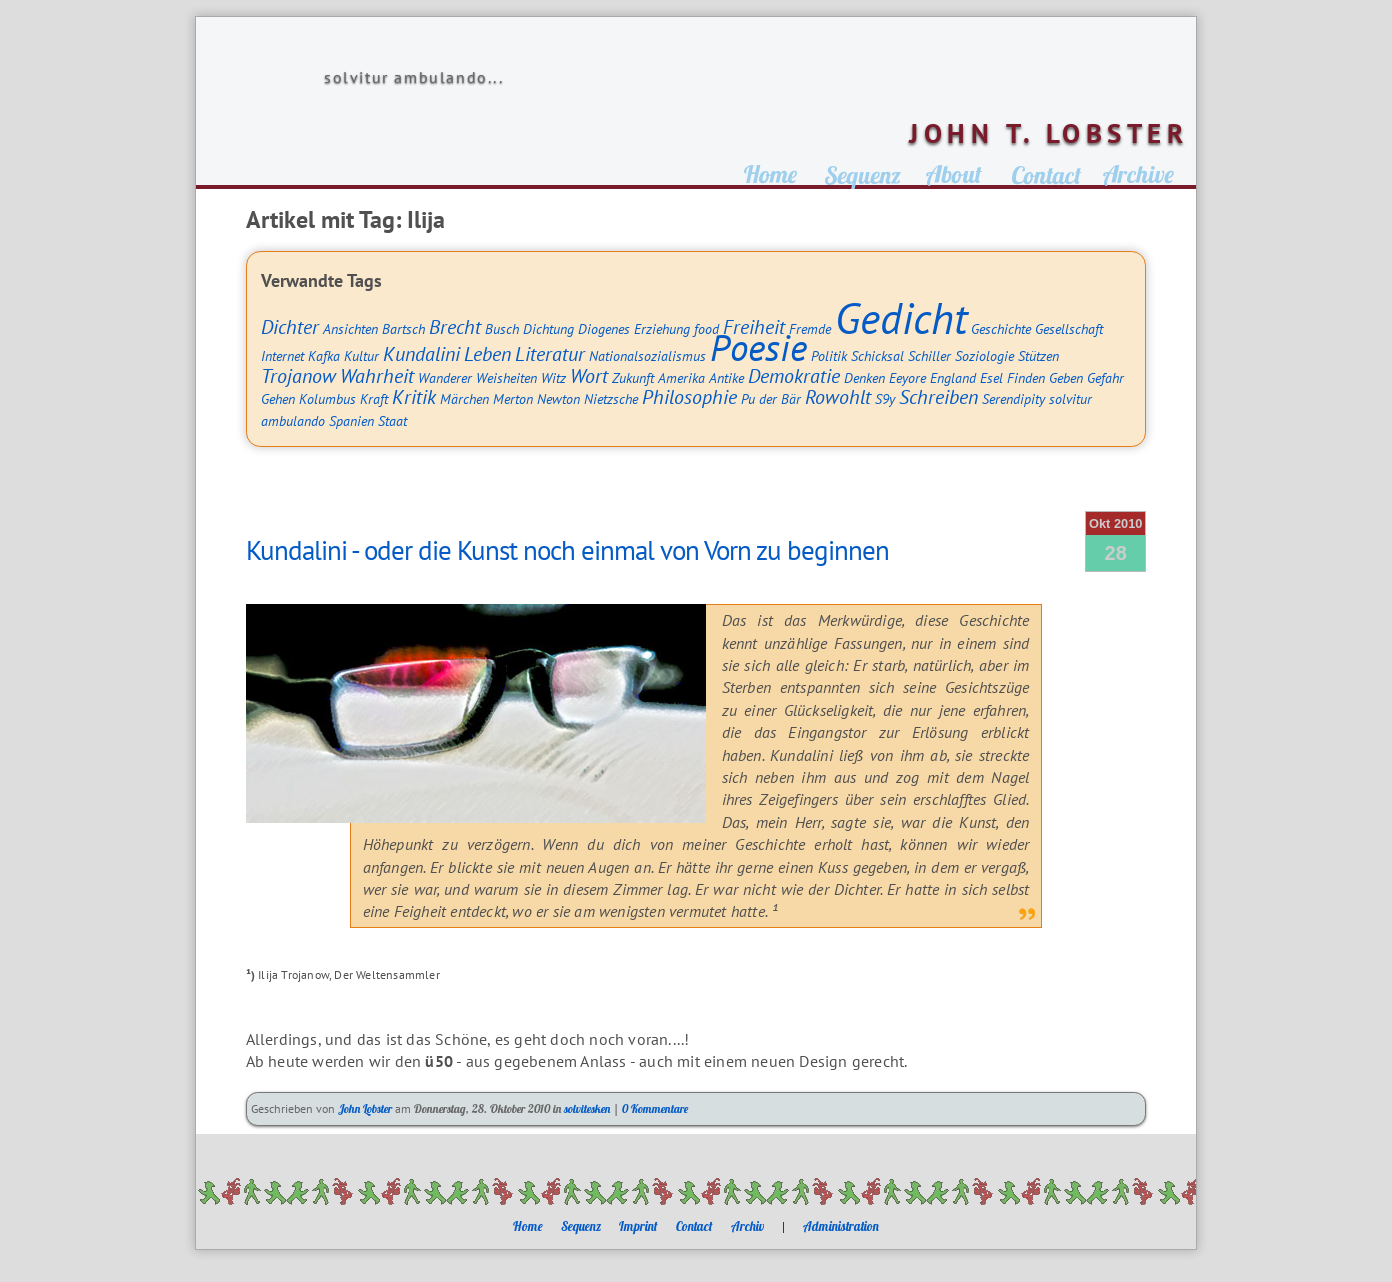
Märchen (464, 398)
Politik (829, 355)
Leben (487, 353)
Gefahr (1105, 377)
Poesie (758, 347)
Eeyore (907, 377)
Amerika (681, 377)
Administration (841, 1226)
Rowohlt (838, 396)
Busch (502, 328)
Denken (864, 377)
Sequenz (581, 1226)
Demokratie (794, 375)
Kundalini (421, 353)
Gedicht (901, 318)
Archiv (747, 1226)
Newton (558, 398)
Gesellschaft (1069, 328)
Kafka (324, 355)
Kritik (414, 396)
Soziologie (984, 355)
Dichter (290, 326)
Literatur (550, 353)
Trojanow (298, 375)
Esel (991, 377)
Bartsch (403, 328)
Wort (589, 375)
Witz (553, 377)
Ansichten (350, 328)
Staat (392, 420)
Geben (1066, 377)
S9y (885, 398)
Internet (282, 355)
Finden (1026, 377)
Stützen (1038, 355)
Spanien (351, 420)
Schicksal (877, 355)
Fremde (810, 328)
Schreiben (938, 396)
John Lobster (365, 1108)
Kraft (374, 398)
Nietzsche (611, 398)
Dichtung (548, 328)
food (706, 328)
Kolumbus (327, 398)
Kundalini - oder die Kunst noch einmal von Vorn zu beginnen (567, 550)
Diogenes (604, 328)
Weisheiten (506, 377)
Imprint (638, 1226)
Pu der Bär (771, 398)
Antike (726, 377)
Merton (513, 398)
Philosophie (689, 396)
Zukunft (633, 377)
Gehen (278, 398)
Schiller (929, 355)
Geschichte (1001, 328)
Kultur (361, 355)
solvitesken (587, 1108)
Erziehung (662, 328)
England (953, 377)
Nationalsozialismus (647, 355)
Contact (694, 1226)
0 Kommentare (655, 1108)
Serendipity (1013, 398)
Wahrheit (377, 375)
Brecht (455, 326)
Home (528, 1226)
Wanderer (445, 377)
